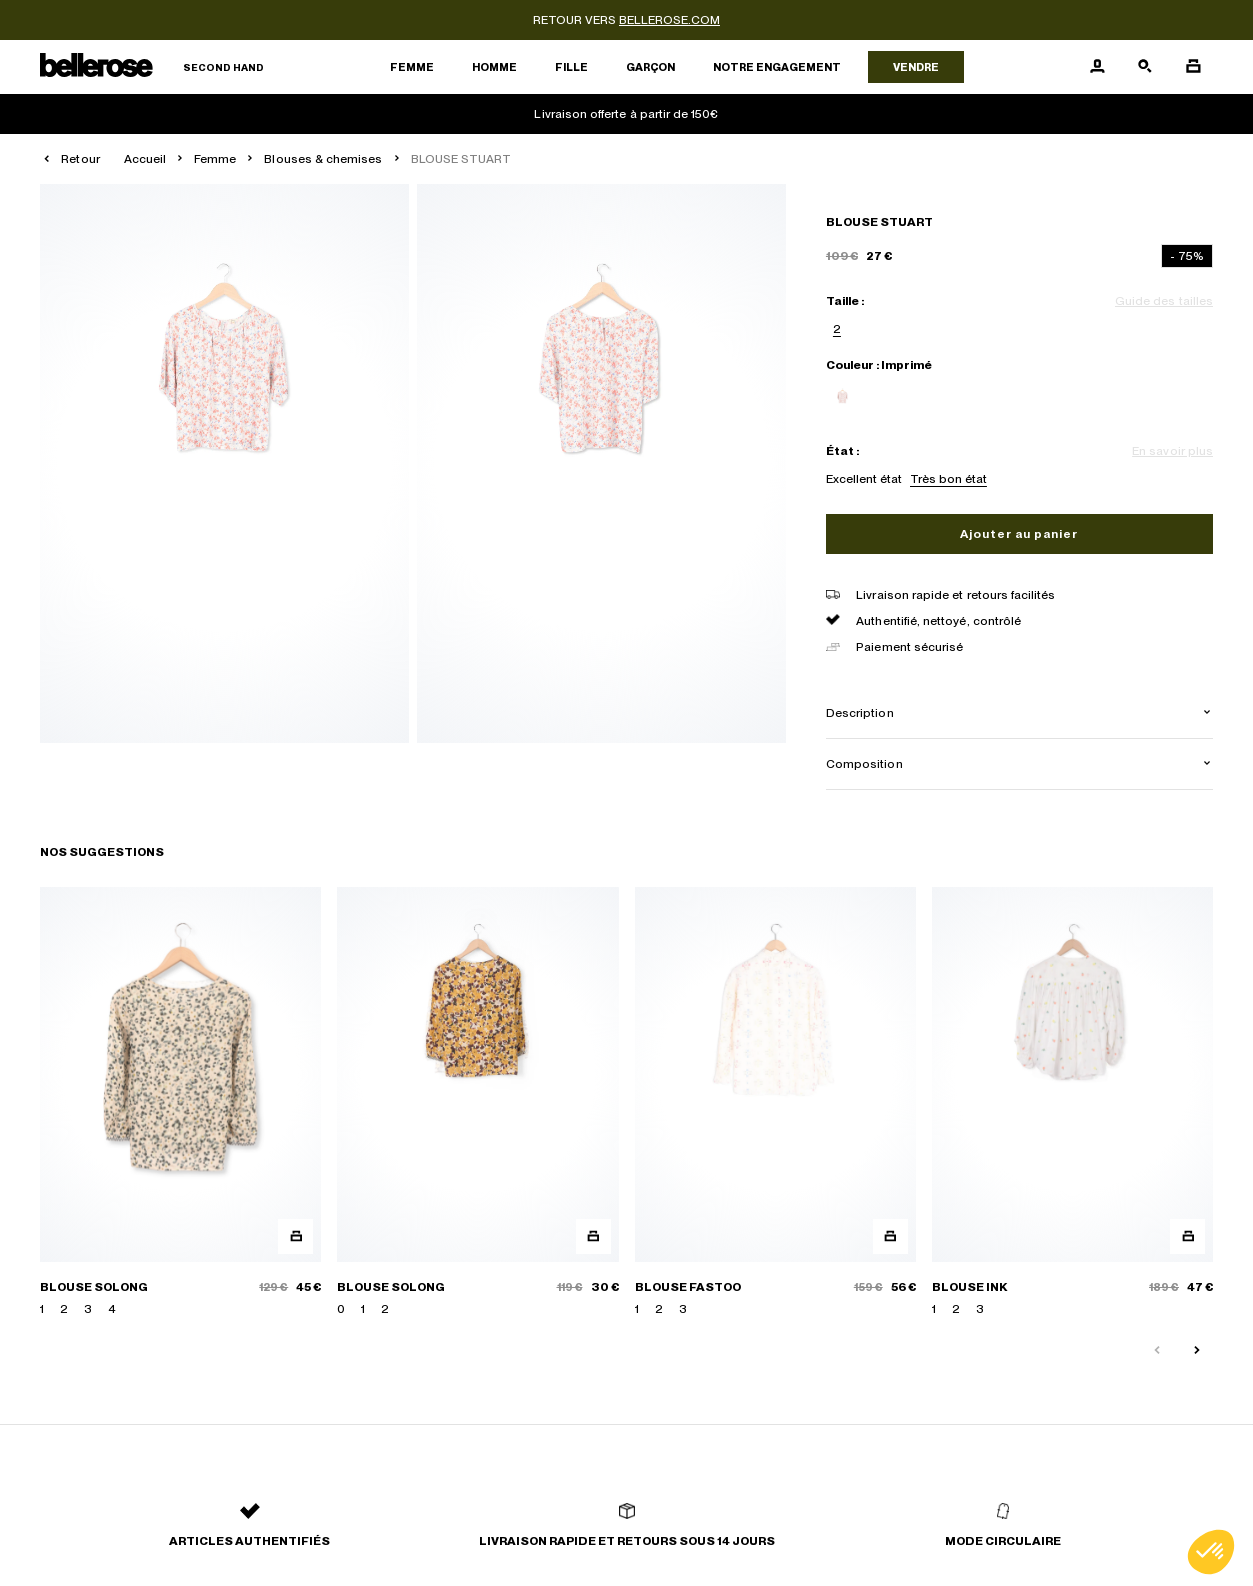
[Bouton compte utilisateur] (1097, 67)
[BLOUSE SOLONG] (180, 1102)
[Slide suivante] (1197, 1351)
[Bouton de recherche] (1145, 67)
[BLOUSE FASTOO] (775, 1102)
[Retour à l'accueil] (152, 67)
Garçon (650, 67)
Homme (494, 67)
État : (842, 451)
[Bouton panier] (1193, 67)
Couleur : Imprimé (879, 365)
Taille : (845, 301)
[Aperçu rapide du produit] (295, 1236)
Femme (412, 67)
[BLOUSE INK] (1072, 1102)
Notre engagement (777, 67)
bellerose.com (669, 20)
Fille (571, 67)
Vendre (916, 67)
